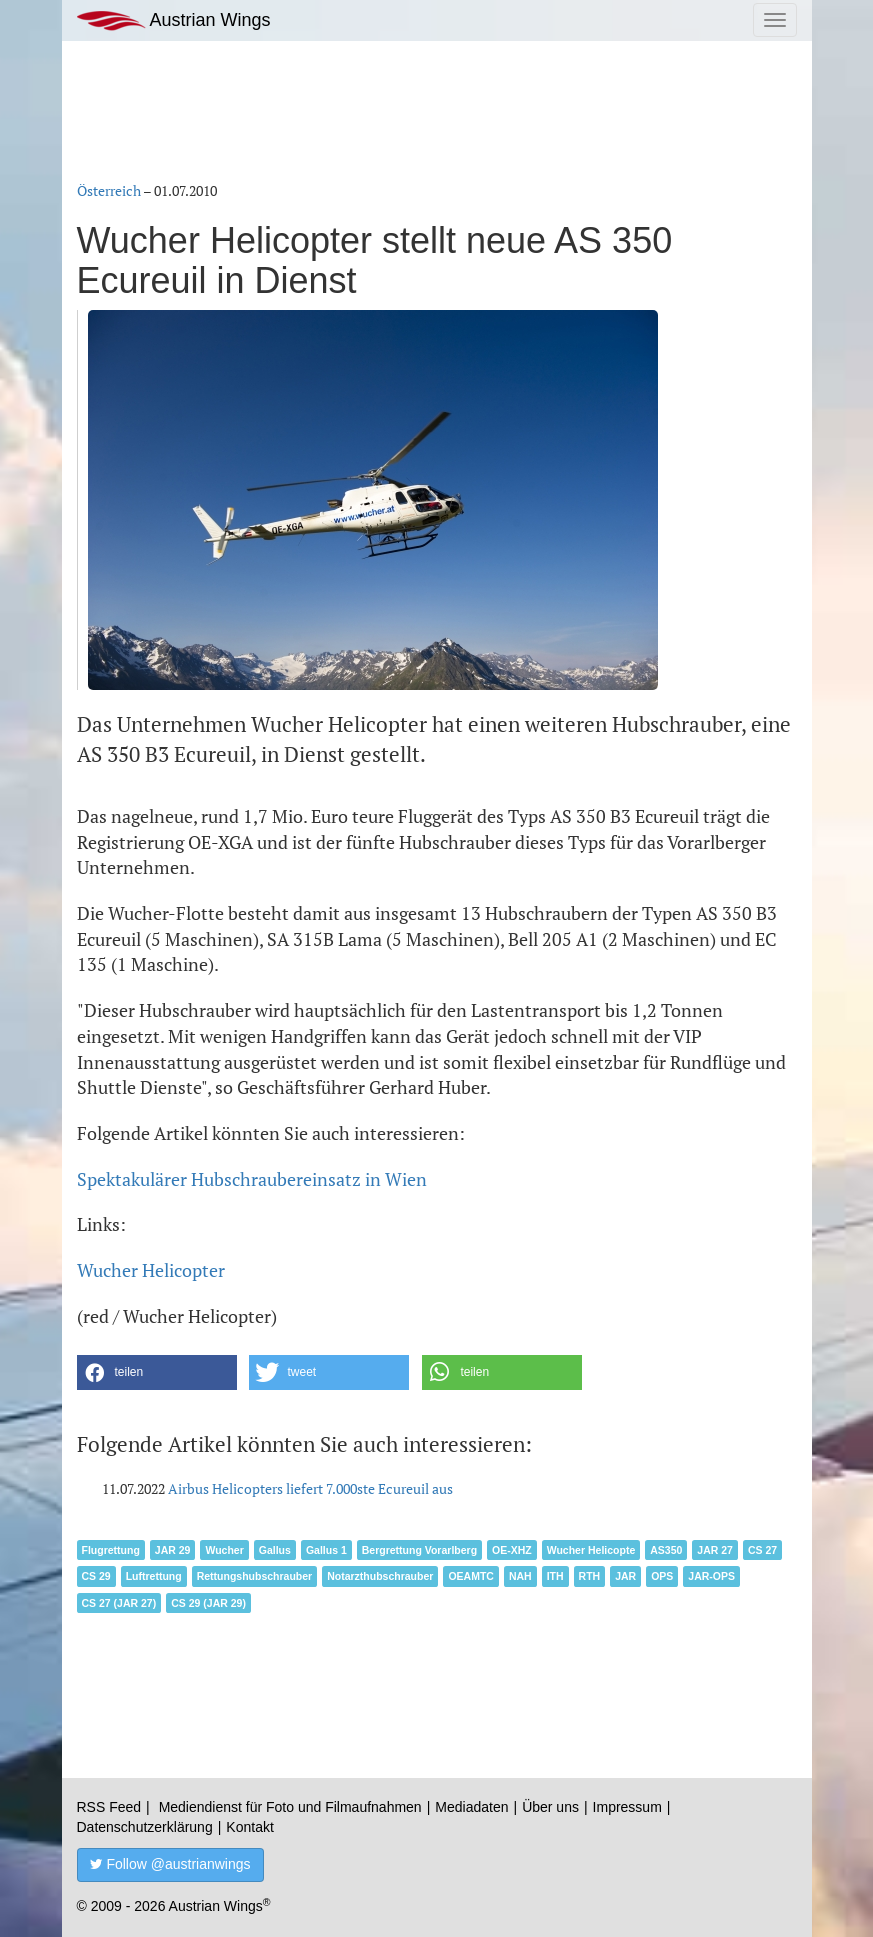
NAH (520, 1576)
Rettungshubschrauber (255, 1576)
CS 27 (762, 1550)
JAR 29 (173, 1550)
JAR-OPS (711, 1576)
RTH (590, 1576)
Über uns (550, 1807)
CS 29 (96, 1576)
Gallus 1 (326, 1550)
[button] (157, 1372)
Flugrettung (111, 1550)
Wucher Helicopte (591, 1550)
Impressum (627, 1807)
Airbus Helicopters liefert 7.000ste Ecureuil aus (310, 1488)
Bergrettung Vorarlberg (419, 1550)
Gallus (275, 1550)
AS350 (666, 1550)
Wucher (224, 1550)
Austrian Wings (174, 20)
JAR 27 (715, 1550)
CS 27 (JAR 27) (119, 1603)
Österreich (109, 190)
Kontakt (249, 1827)
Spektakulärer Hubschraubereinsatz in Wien (252, 1179)
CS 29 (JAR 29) (208, 1603)
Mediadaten (471, 1807)
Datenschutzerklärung (145, 1827)
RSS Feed (109, 1807)
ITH (555, 1576)
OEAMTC (471, 1576)
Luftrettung (154, 1576)
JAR (625, 1576)
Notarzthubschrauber (380, 1576)
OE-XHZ (512, 1550)
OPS (662, 1576)
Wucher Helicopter (151, 1270)
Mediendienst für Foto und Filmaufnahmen (290, 1807)
